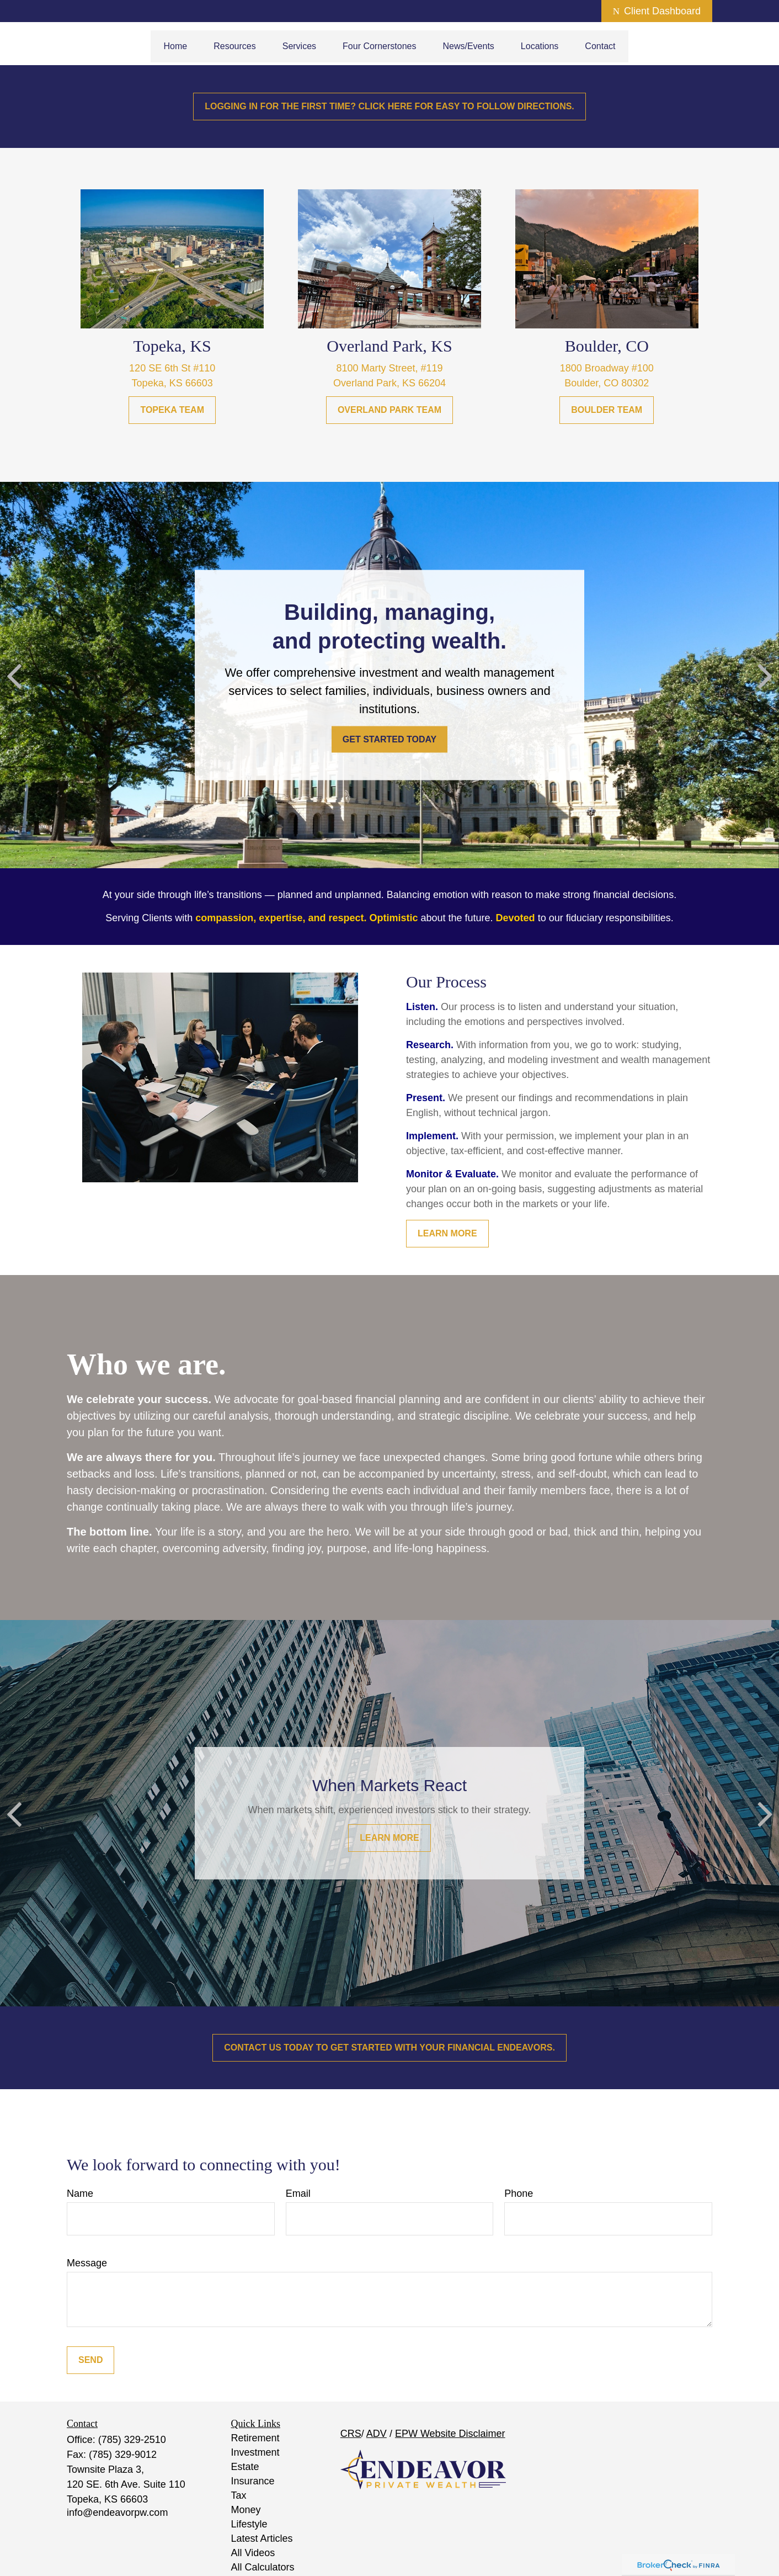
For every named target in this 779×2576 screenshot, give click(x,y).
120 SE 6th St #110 (172, 368)
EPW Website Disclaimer (450, 2433)
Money (246, 2509)
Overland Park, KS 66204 (389, 383)
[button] (176, 46)
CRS (350, 2433)
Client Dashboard (657, 11)
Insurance (253, 2481)
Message (87, 2263)
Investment (255, 2452)
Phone (518, 2193)
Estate (245, 2466)
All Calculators (263, 2567)
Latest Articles (262, 2538)
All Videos (253, 2552)
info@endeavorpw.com (117, 2512)
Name (80, 2193)
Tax (239, 2495)
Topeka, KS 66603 (172, 383)
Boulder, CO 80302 (606, 383)
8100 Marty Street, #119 (389, 368)
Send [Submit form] (90, 2360)
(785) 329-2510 (132, 2439)
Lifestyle (249, 2524)
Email (298, 2193)
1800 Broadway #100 (607, 368)
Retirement (255, 2438)
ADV (376, 2433)
